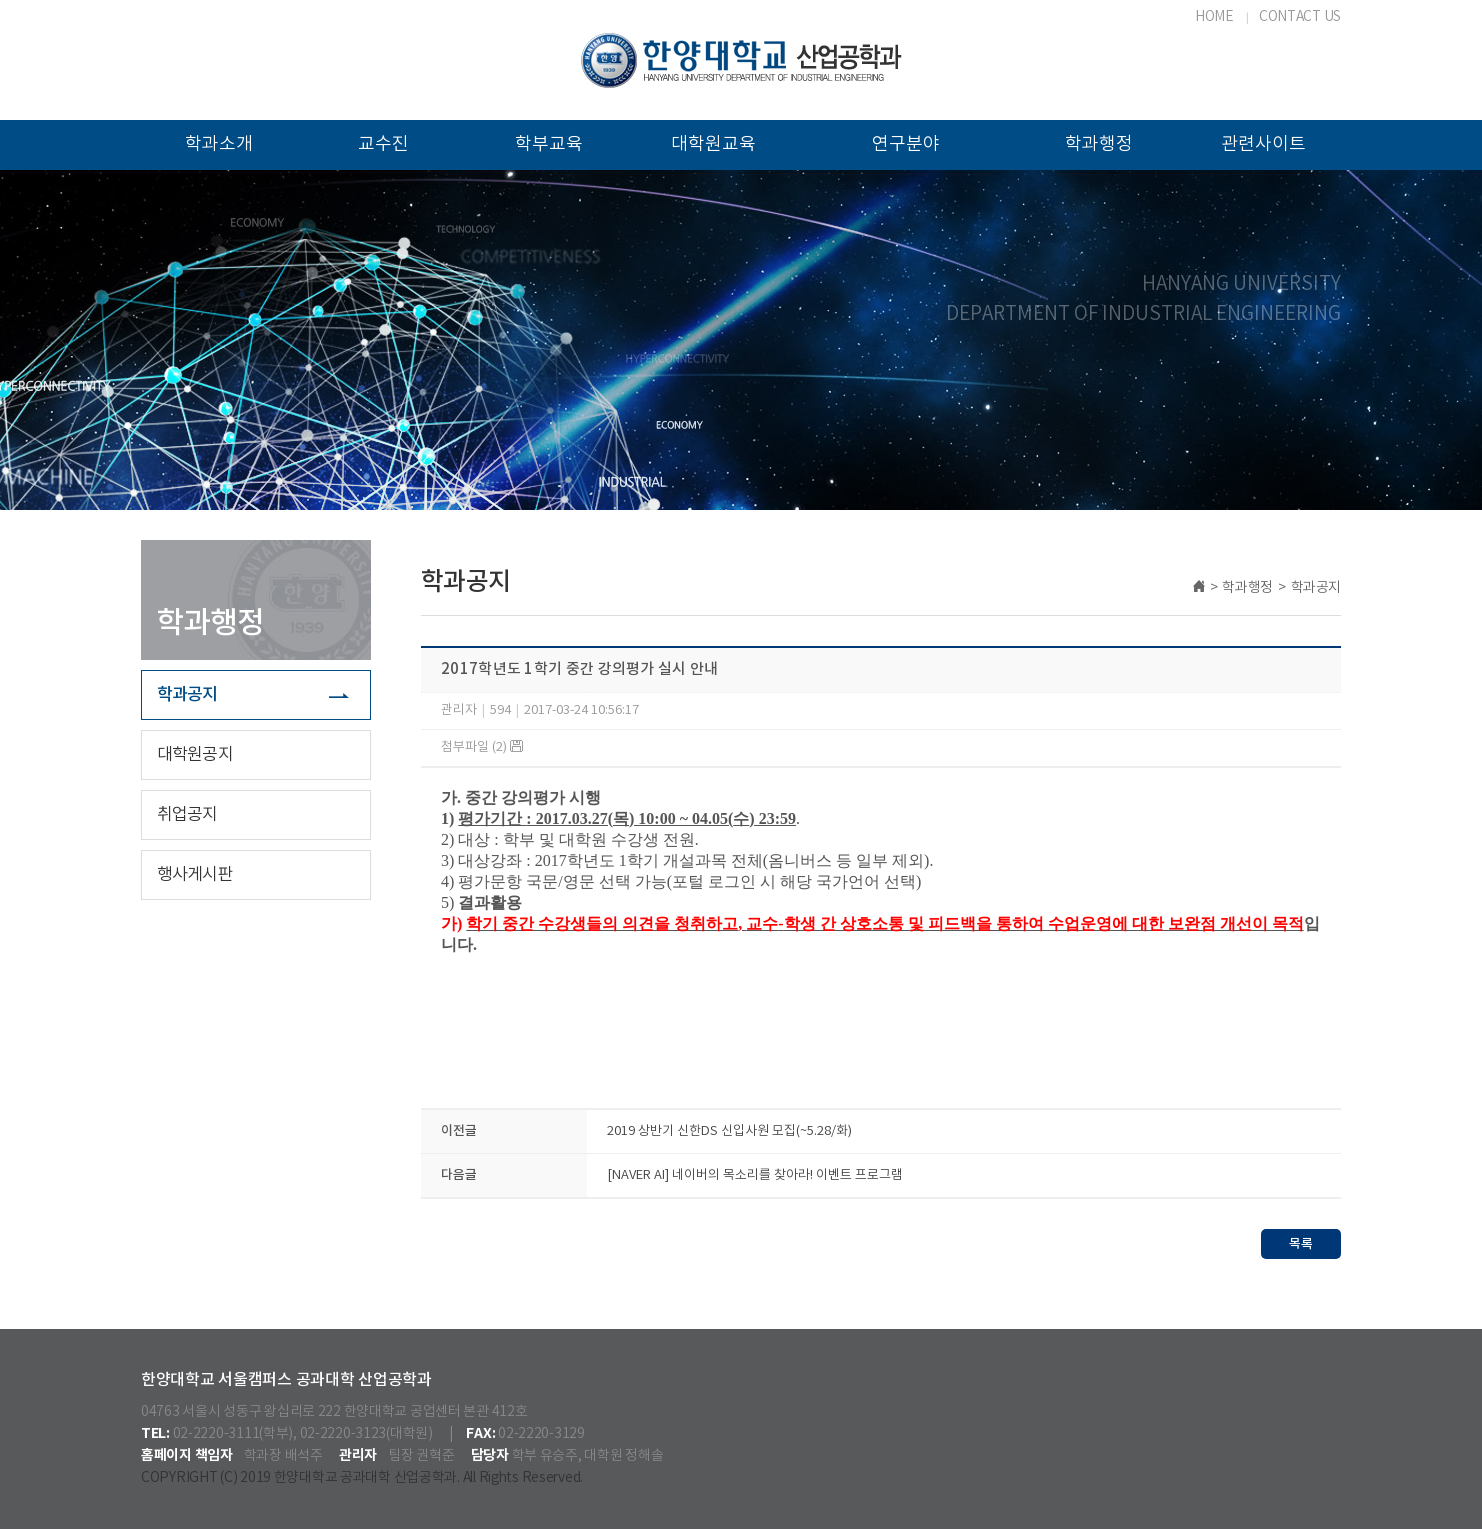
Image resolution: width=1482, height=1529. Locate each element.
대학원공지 (195, 755)
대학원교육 (713, 144)
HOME (1214, 17)
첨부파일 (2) (482, 747)
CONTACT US (1300, 17)
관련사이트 (1263, 144)
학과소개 (219, 144)
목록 (1301, 1244)
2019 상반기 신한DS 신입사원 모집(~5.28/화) (729, 1131)
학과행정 (1099, 144)
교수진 (383, 144)
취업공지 (187, 815)
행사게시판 (195, 875)
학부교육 (549, 144)
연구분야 (906, 144)
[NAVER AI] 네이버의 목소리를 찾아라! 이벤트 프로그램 (755, 1175)
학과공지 (187, 695)
